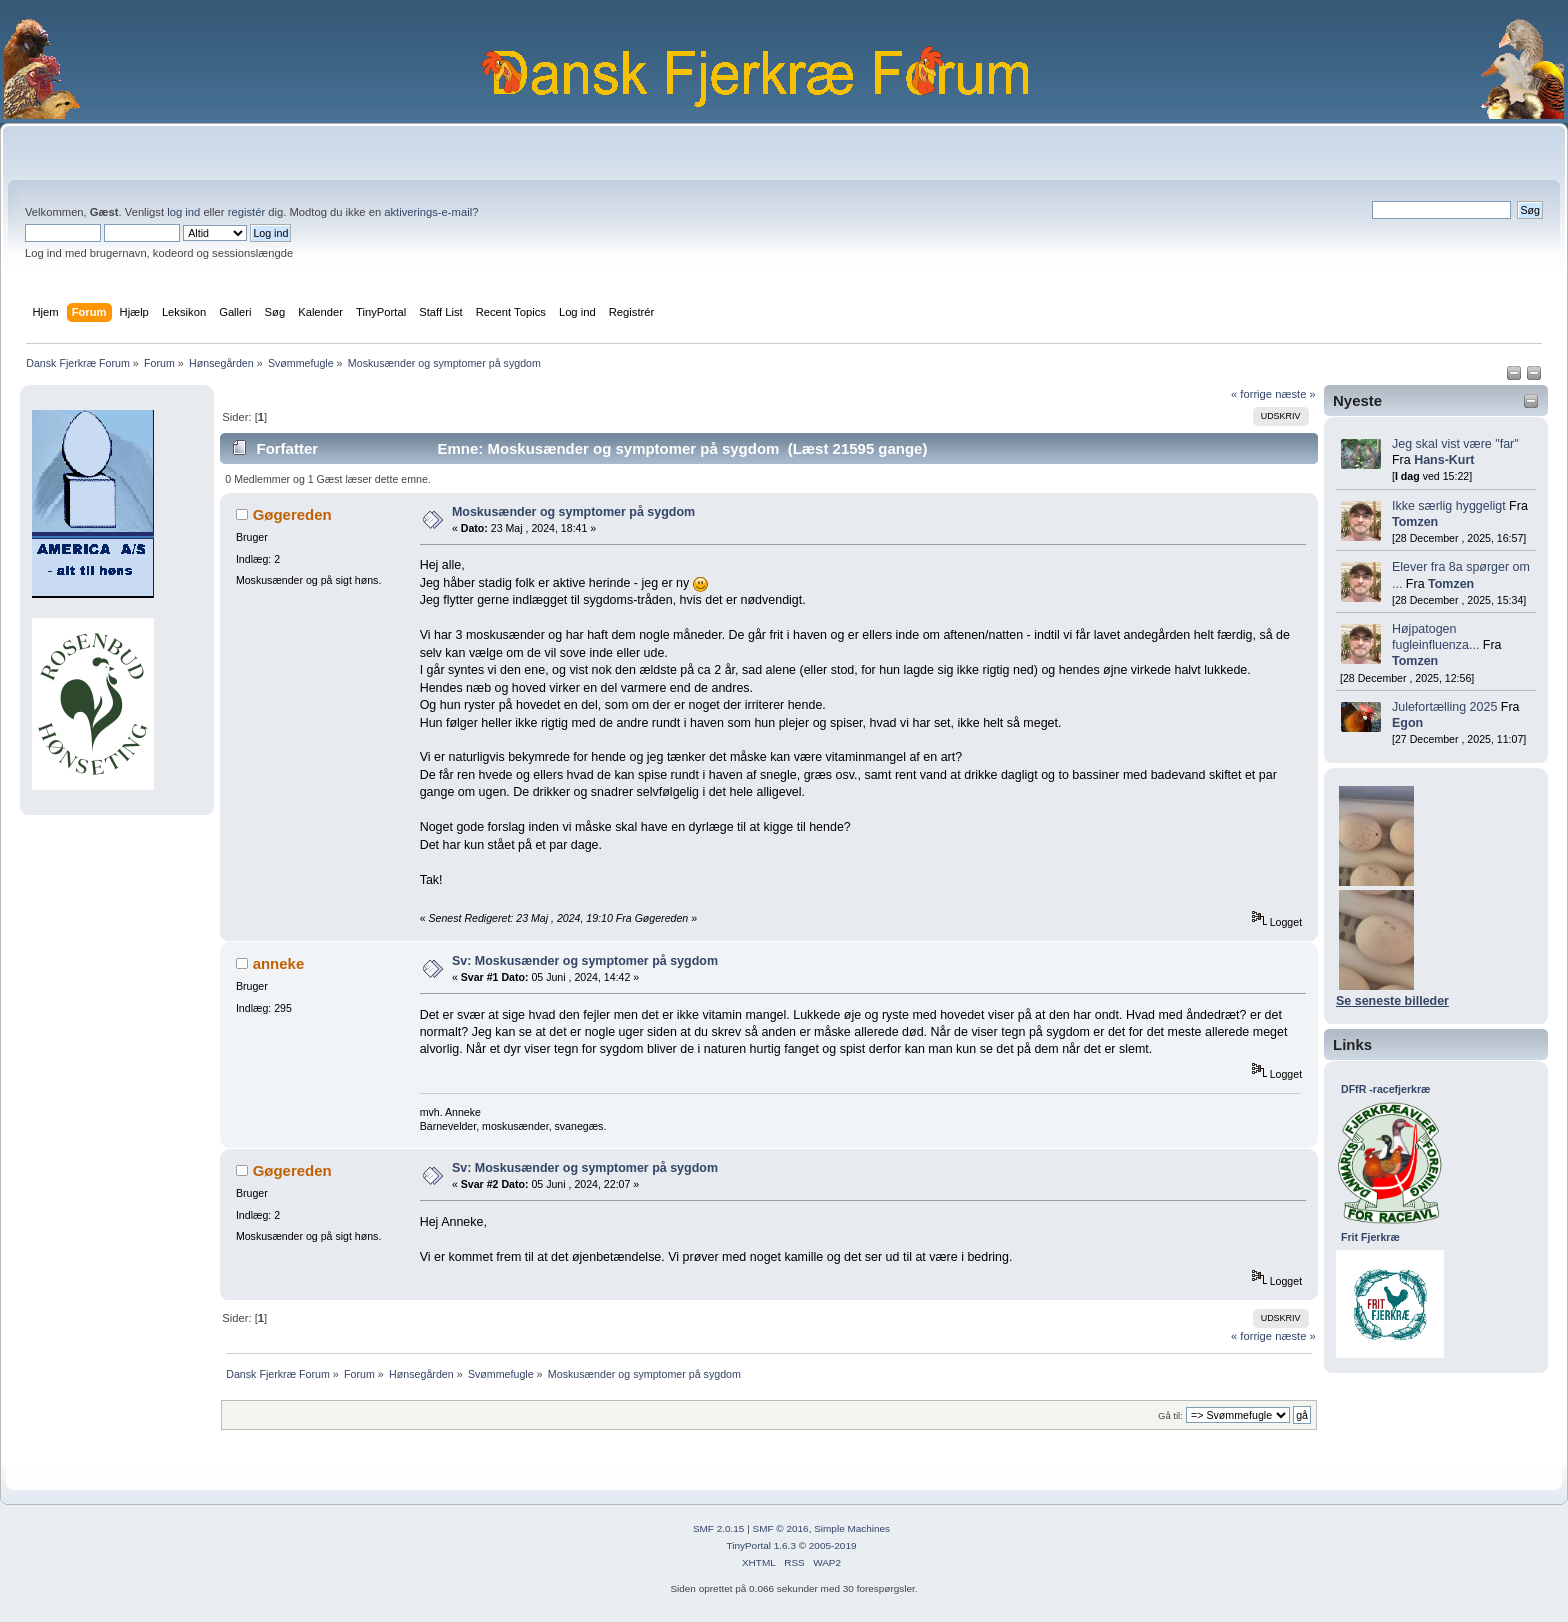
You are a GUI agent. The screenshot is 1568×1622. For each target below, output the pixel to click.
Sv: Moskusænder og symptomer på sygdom (585, 961)
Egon (1407, 723)
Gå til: (1170, 1415)
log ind (183, 212)
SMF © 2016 (781, 1528)
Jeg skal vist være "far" (1455, 444)
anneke (279, 963)
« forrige (1251, 394)
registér (246, 212)
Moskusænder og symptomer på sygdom (573, 512)
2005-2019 (833, 1545)
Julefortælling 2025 (1444, 707)
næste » (1295, 394)
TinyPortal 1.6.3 (760, 1545)
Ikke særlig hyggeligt (1449, 506)
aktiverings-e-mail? (431, 212)
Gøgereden (292, 514)
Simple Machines (852, 1528)
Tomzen (1415, 522)
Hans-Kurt (1444, 460)
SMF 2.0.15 (719, 1528)
